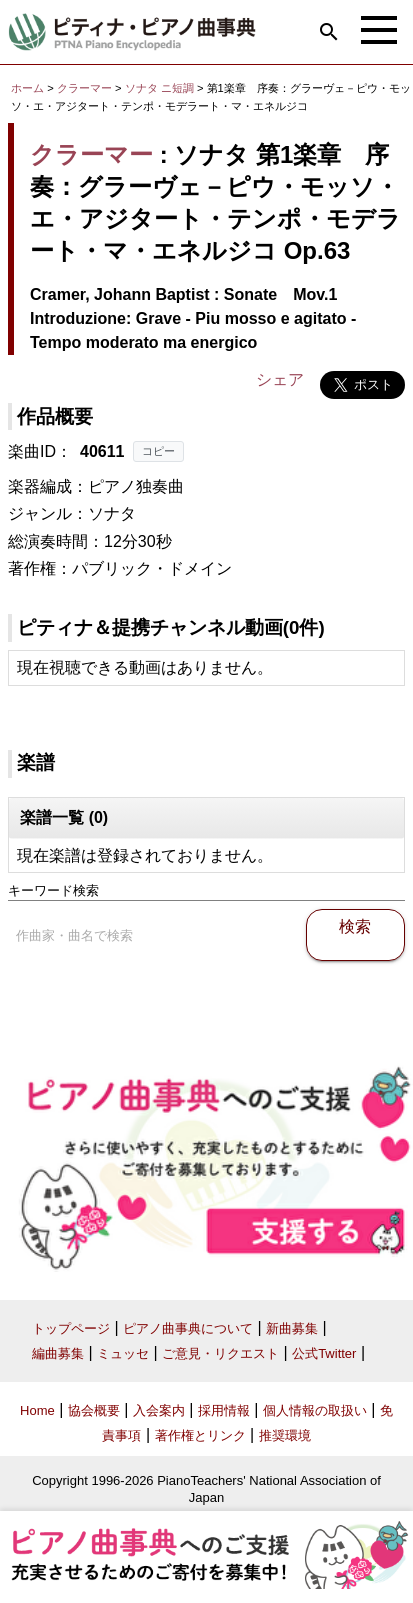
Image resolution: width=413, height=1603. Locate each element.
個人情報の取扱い (315, 1410)
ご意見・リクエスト (220, 1353)
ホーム (27, 88)
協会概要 (94, 1410)
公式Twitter (324, 1353)
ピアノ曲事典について (188, 1328)
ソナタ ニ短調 (159, 88)
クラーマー (84, 88)
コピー (158, 451)
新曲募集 (292, 1328)
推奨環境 (285, 1435)
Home (37, 1410)
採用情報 (224, 1410)
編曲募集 (58, 1353)
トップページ (71, 1328)
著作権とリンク (200, 1435)
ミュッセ (123, 1353)
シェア (280, 379)
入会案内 (159, 1410)
